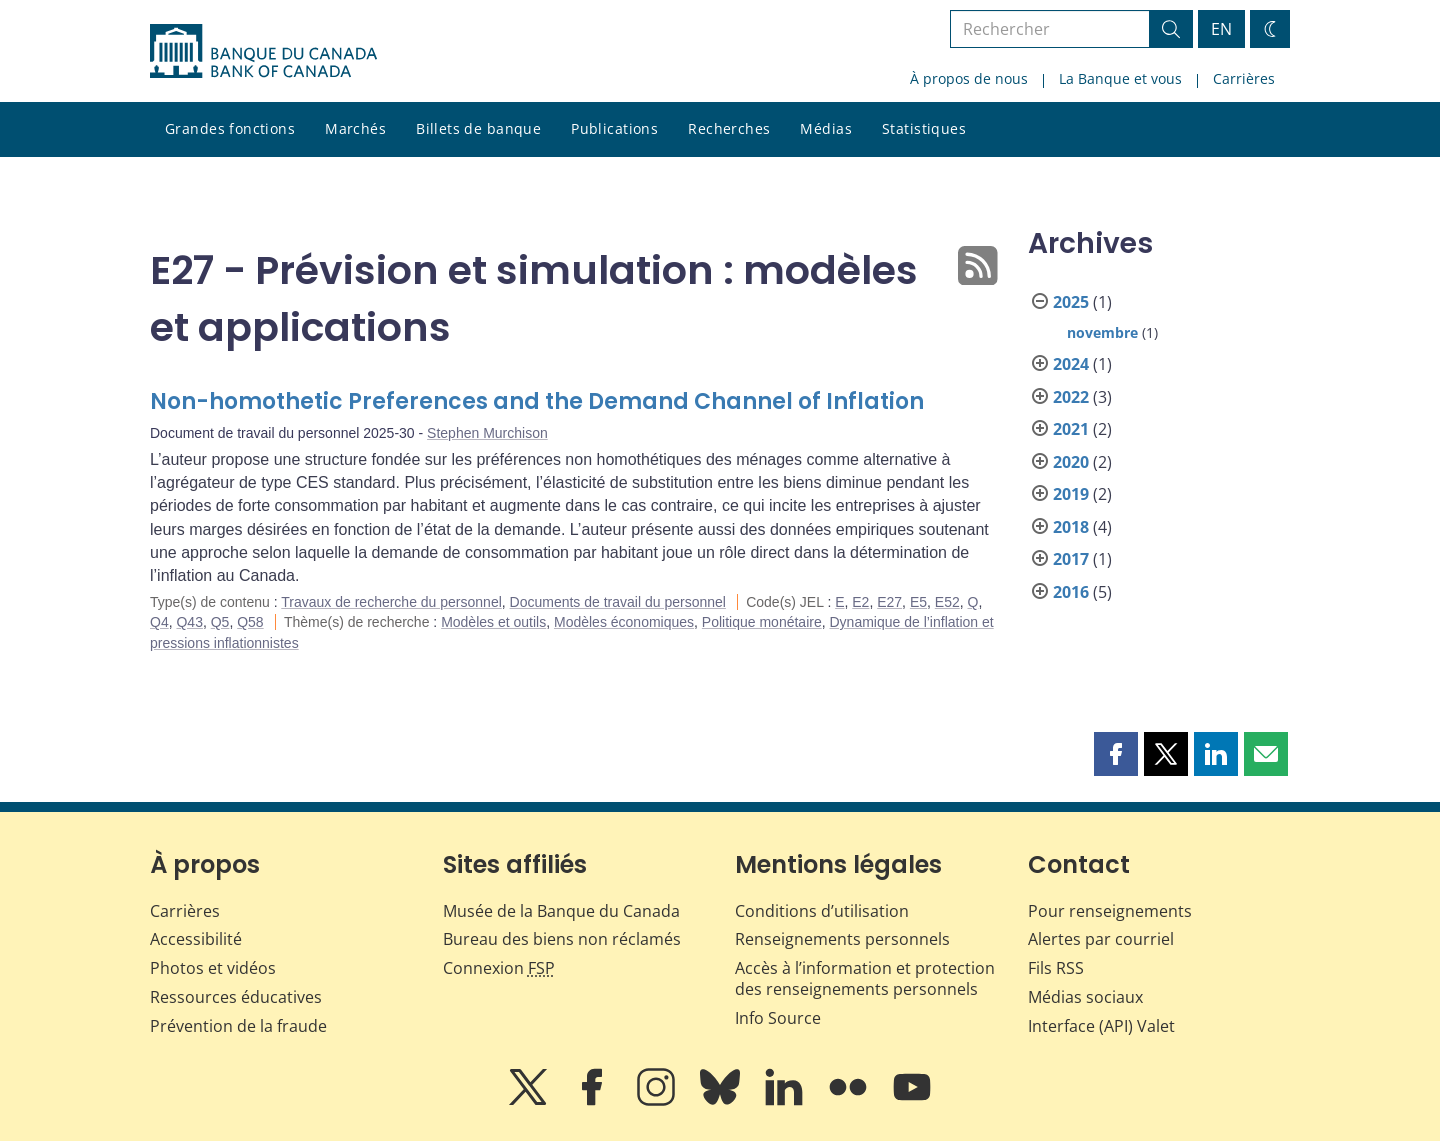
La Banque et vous (1120, 78)
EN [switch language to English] (1221, 29)
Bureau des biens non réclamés (562, 939)
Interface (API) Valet (1101, 1026)
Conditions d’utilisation (822, 911)
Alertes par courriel (1101, 939)
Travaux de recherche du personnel (391, 602)
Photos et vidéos (213, 968)
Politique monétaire (762, 622)
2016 (1071, 592)
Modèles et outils (493, 622)
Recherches (729, 128)
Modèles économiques (624, 622)
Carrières (1244, 78)
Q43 (189, 622)
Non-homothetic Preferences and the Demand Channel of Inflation (537, 401)
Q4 (159, 622)
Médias (826, 128)
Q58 (250, 622)
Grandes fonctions (230, 128)
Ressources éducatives (236, 997)
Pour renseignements (1110, 911)
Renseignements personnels (842, 939)
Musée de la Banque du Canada (561, 911)
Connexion (499, 968)
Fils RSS (1056, 968)
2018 (1071, 527)
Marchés (355, 128)
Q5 (220, 622)
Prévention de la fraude (238, 1026)
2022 (1071, 397)
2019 (1071, 494)
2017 (1071, 559)
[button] (1116, 754)
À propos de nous (969, 78)
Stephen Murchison (487, 433)
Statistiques (924, 128)
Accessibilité (196, 939)
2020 (1071, 462)
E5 (918, 602)
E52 (947, 602)
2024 (1071, 364)
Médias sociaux (1085, 997)
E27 (889, 602)
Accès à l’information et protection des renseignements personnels (865, 978)
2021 (1071, 429)
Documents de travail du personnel (618, 602)
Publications (614, 128)
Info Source (778, 1018)
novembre (1102, 332)
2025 (1071, 302)
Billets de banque (478, 128)
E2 (860, 602)
